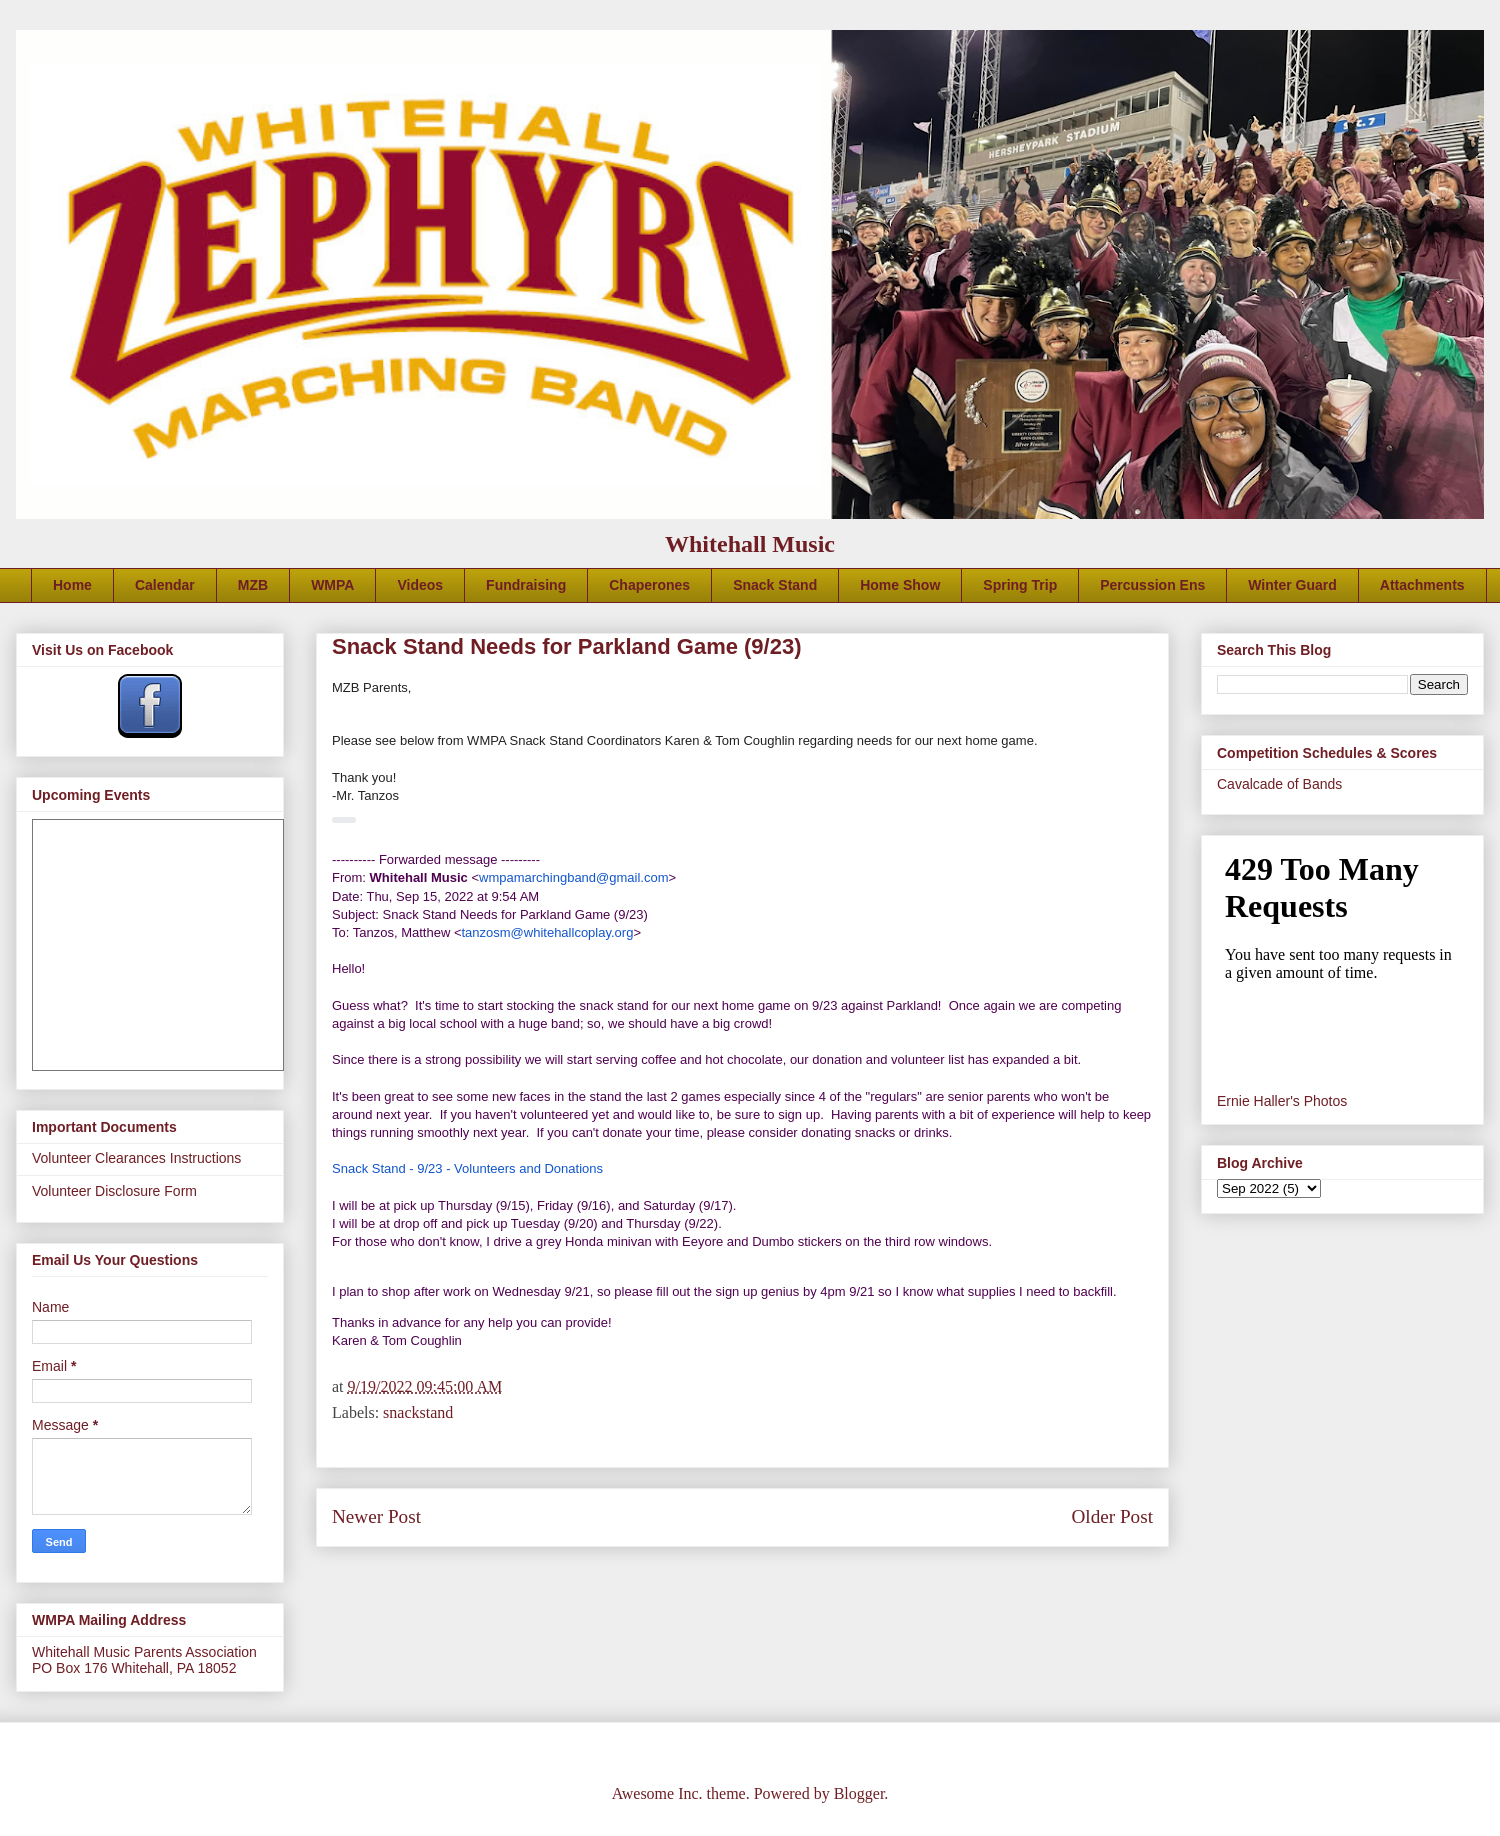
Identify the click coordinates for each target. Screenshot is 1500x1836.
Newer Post (376, 1516)
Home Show (900, 585)
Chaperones (649, 585)
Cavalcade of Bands (1279, 784)
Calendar (165, 585)
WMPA (332, 585)
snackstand (418, 1412)
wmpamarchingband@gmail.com (574, 877)
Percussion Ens (1152, 585)
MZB (253, 585)
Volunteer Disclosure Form (114, 1191)
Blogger (859, 1793)
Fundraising (526, 585)
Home (72, 585)
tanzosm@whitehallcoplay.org (547, 932)
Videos (420, 585)
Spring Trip (1020, 585)
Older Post (1112, 1516)
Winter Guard (1292, 585)
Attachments (1422, 585)
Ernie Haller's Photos (1282, 1101)
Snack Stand (775, 585)
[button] (344, 820)
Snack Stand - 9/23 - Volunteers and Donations (467, 1168)
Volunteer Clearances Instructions (136, 1158)
